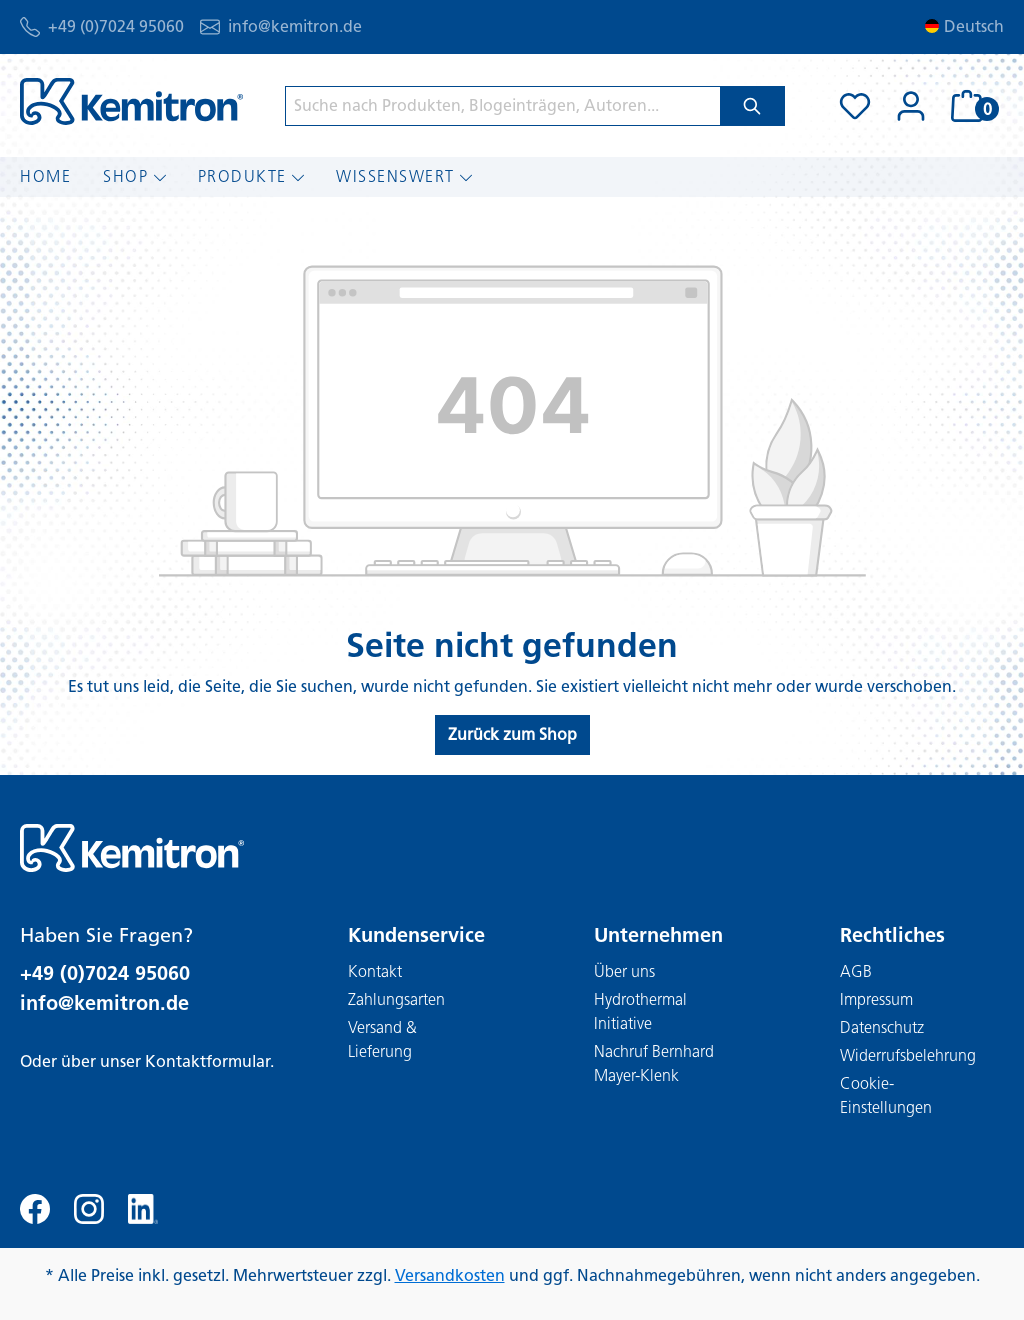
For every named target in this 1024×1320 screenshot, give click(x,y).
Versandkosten (450, 1275)
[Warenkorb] (971, 106)
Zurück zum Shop (512, 734)
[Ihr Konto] (911, 106)
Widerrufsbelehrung (908, 1055)
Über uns (624, 971)
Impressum (876, 999)
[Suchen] (752, 106)
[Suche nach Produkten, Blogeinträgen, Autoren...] (503, 106)
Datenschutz (882, 1027)
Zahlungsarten (396, 999)
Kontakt (375, 971)
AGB (856, 971)
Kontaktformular (207, 1061)
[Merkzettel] (855, 106)
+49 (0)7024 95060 (116, 26)
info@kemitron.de (295, 26)
